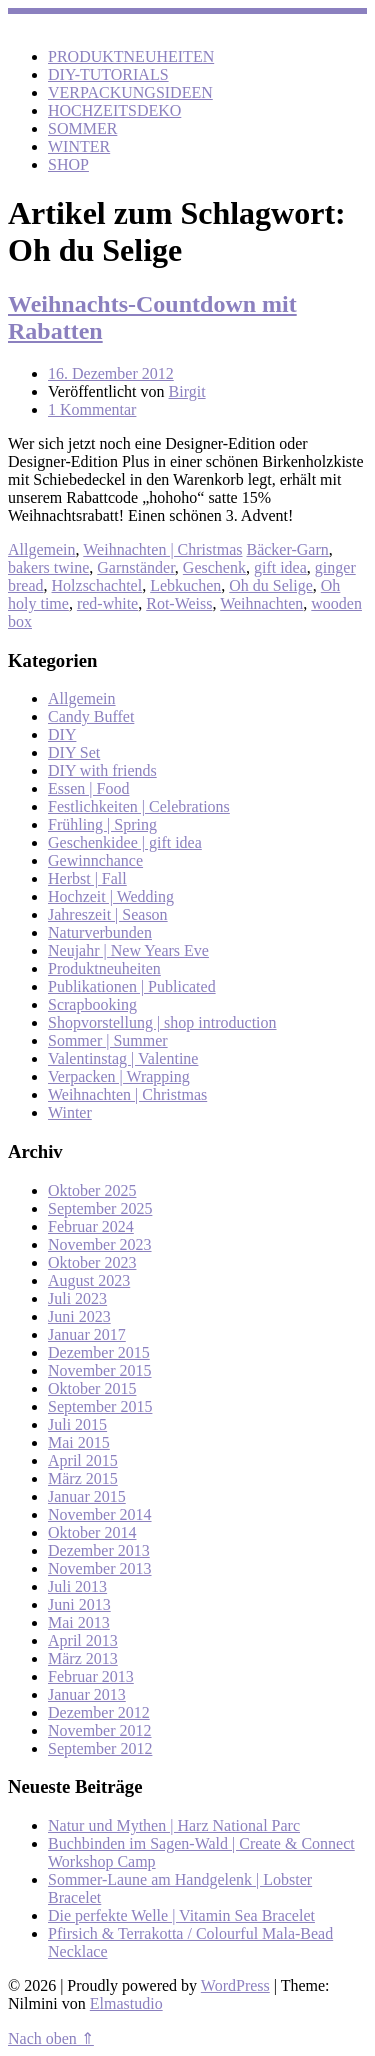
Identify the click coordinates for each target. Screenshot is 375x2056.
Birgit (187, 391)
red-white (107, 603)
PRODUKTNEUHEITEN (131, 56)
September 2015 (100, 1406)
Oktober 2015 (92, 1388)
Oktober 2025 (92, 1190)
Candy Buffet (91, 716)
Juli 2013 (77, 1586)
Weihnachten (261, 603)
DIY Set (74, 752)
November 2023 (100, 1244)
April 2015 (83, 1460)
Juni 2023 (79, 1316)
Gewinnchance (95, 860)
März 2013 (83, 1658)
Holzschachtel (97, 585)
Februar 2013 (91, 1676)
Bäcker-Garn (287, 549)
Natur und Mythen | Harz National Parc (174, 1825)
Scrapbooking (92, 1004)
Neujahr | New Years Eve (128, 950)
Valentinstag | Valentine (123, 1058)
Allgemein (42, 549)
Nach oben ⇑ (51, 2038)
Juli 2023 (77, 1298)
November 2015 (100, 1370)
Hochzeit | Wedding (111, 896)
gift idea (280, 567)
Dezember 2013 (99, 1550)
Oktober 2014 (92, 1532)
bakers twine (48, 567)
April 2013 (83, 1640)
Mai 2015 (79, 1442)
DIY (62, 734)
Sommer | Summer (108, 1040)
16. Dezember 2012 (111, 373)
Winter (70, 1112)
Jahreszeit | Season (108, 914)
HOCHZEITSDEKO (114, 110)
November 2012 (100, 1730)
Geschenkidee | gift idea (125, 842)
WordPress (235, 1985)
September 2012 (100, 1748)
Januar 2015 (87, 1496)
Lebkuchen (185, 585)
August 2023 (89, 1280)
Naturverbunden (100, 932)
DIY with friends (102, 770)
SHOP (68, 164)
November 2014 (100, 1514)
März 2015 (83, 1478)
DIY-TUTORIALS (108, 74)
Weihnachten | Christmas (162, 549)
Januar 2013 (87, 1694)
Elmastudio (126, 2003)
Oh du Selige (271, 585)
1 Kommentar (92, 409)
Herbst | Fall (87, 878)
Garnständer (136, 567)
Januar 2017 (87, 1334)
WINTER (79, 146)
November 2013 (100, 1568)
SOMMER (82, 128)
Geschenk (214, 567)
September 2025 (100, 1208)
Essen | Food (88, 788)
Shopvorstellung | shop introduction (162, 1022)
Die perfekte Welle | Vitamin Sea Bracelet (181, 1915)
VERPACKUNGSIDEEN (130, 92)
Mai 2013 (79, 1622)
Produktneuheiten (104, 968)
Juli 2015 (77, 1424)
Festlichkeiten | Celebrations (139, 806)
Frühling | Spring (102, 824)
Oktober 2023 (92, 1262)
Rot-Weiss (179, 603)
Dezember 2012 (99, 1712)
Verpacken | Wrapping (119, 1076)
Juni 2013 (79, 1604)
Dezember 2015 (99, 1352)
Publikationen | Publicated (132, 986)
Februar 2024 (91, 1226)
